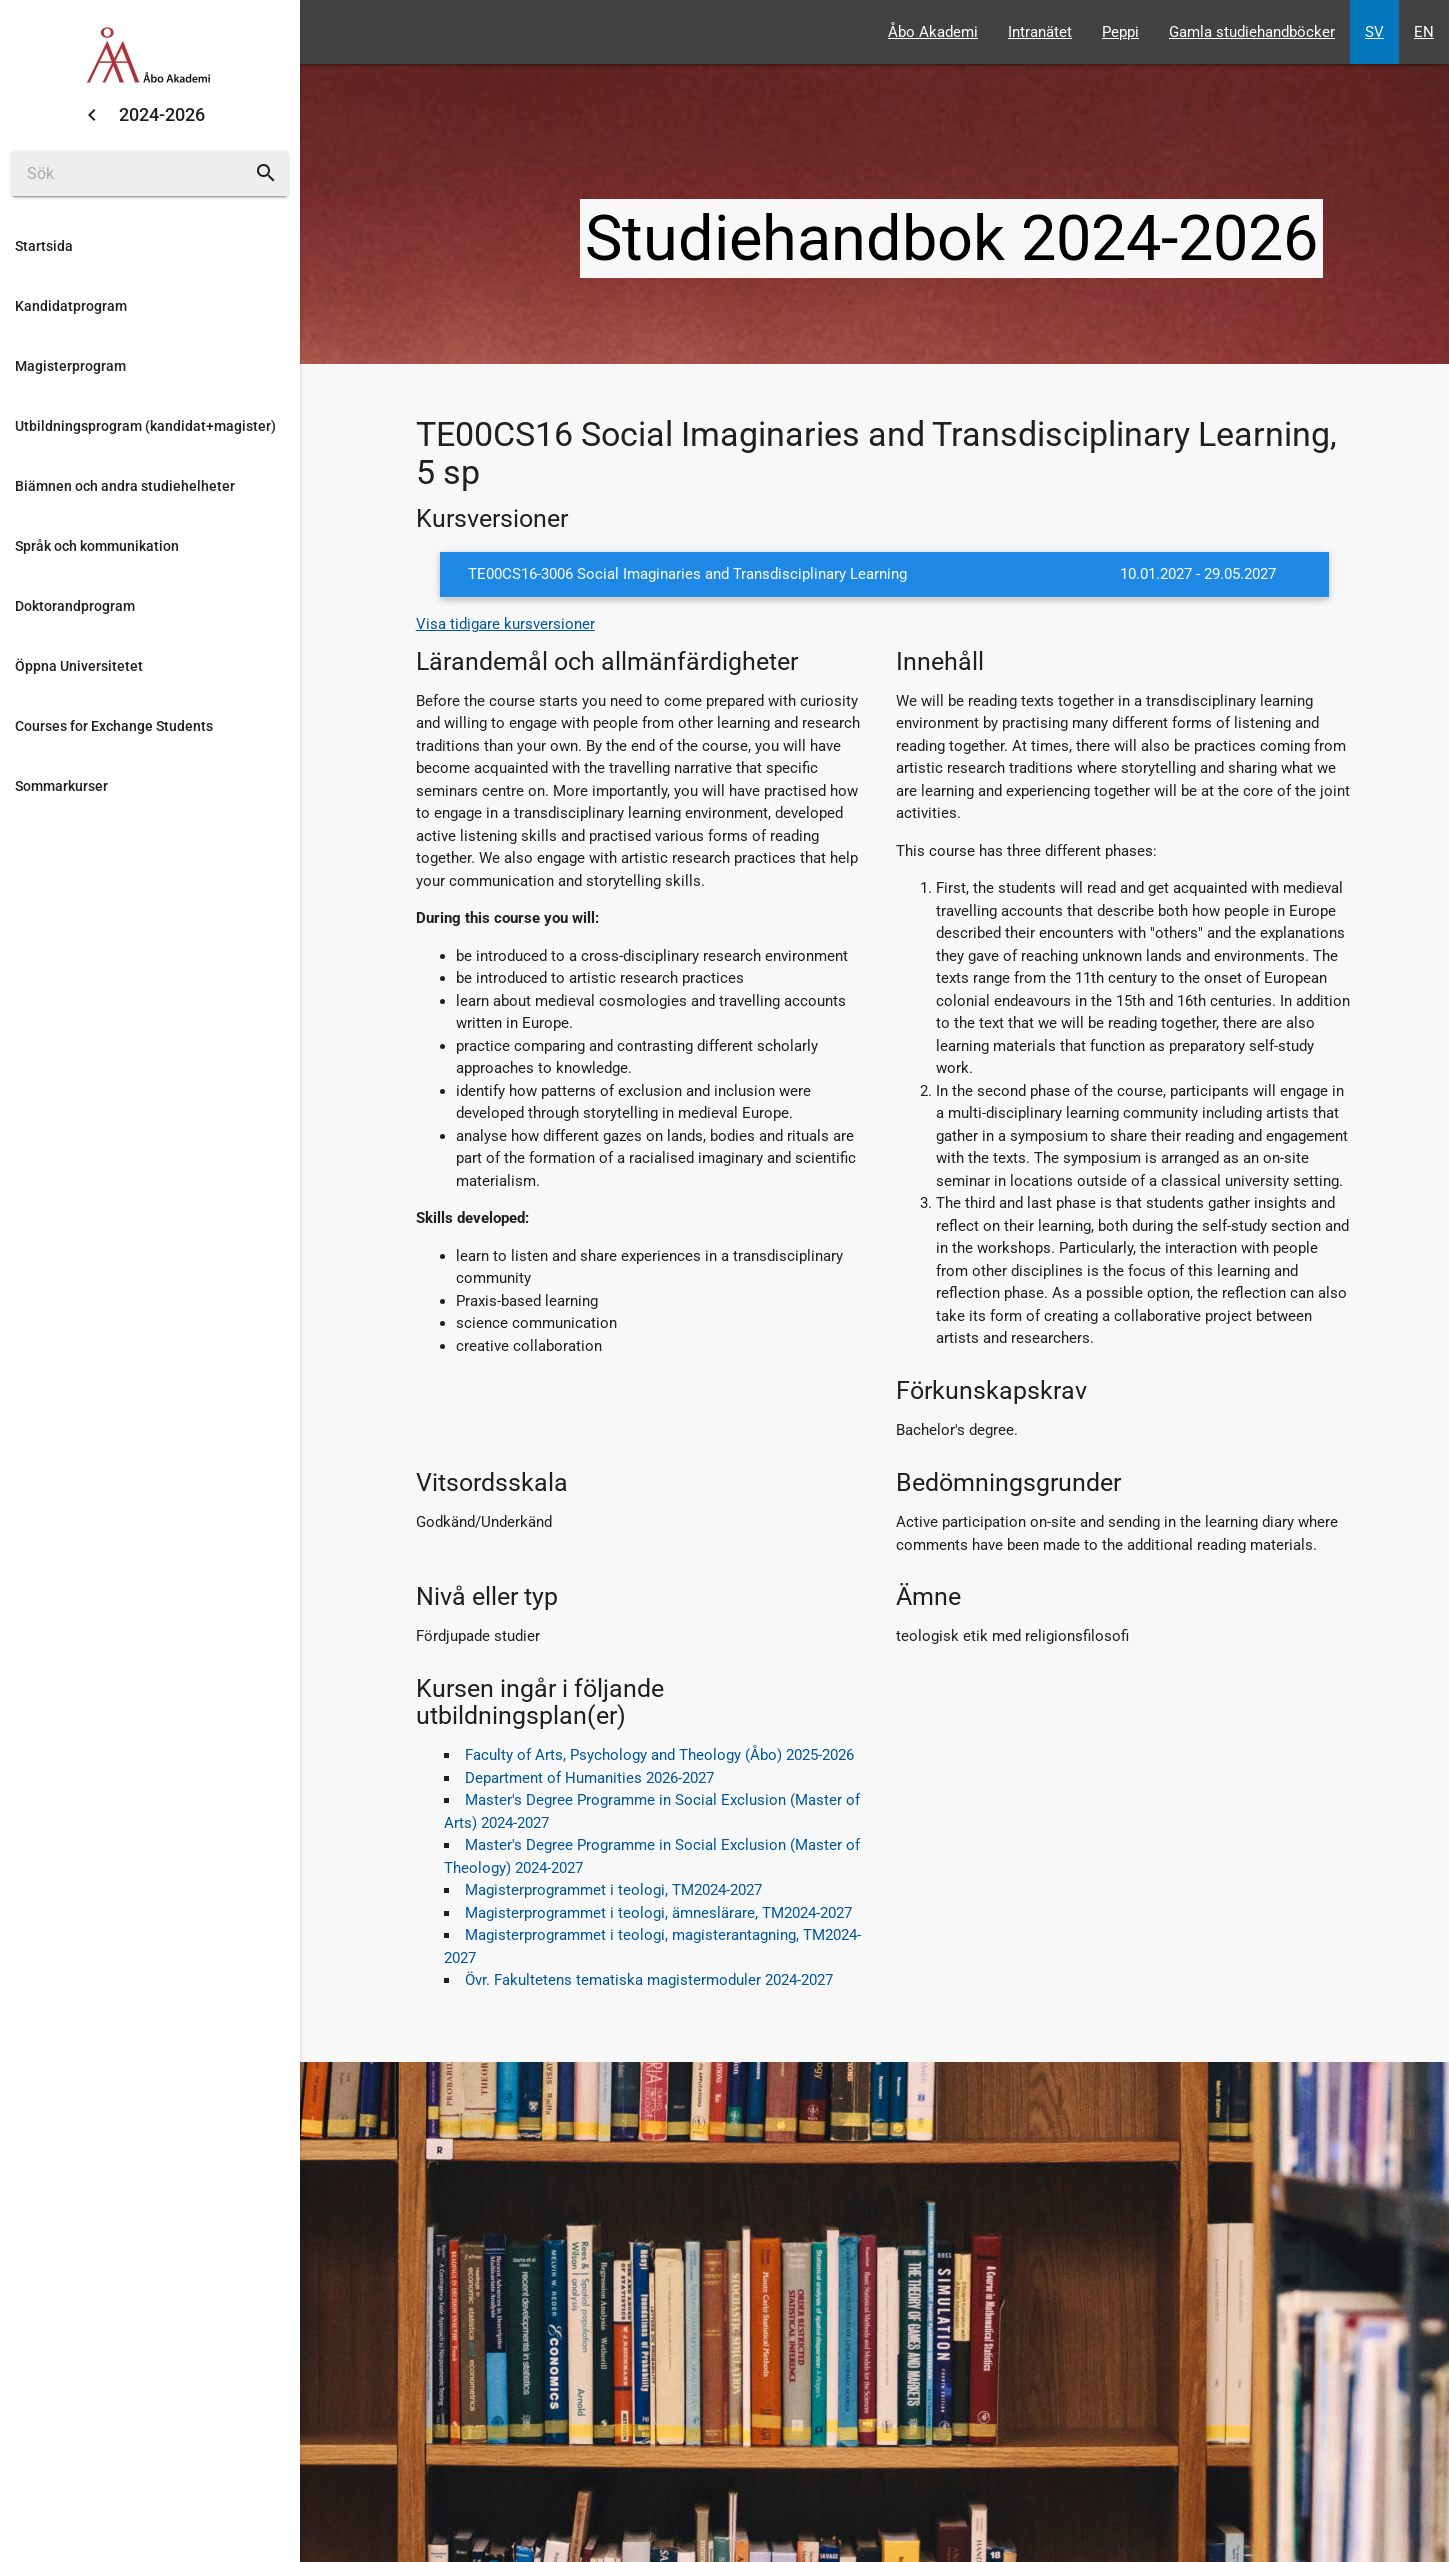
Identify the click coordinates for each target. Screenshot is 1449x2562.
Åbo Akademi (933, 32)
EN (1424, 32)
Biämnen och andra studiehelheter (125, 486)
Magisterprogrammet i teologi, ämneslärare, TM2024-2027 (658, 1913)
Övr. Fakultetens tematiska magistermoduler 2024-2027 (649, 1980)
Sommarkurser (61, 786)
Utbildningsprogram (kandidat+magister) (145, 426)
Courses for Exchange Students (114, 726)
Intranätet (1040, 32)
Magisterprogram (70, 366)
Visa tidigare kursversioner (505, 624)
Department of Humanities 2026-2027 (589, 1778)
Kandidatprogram (71, 306)
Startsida (44, 246)
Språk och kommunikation (97, 546)
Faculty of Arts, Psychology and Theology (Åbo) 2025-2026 (659, 1755)
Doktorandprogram (75, 606)
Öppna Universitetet (79, 666)
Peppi (1120, 32)
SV (1374, 32)
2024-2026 (162, 114)
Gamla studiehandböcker (1252, 32)
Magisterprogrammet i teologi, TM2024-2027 (613, 1890)
